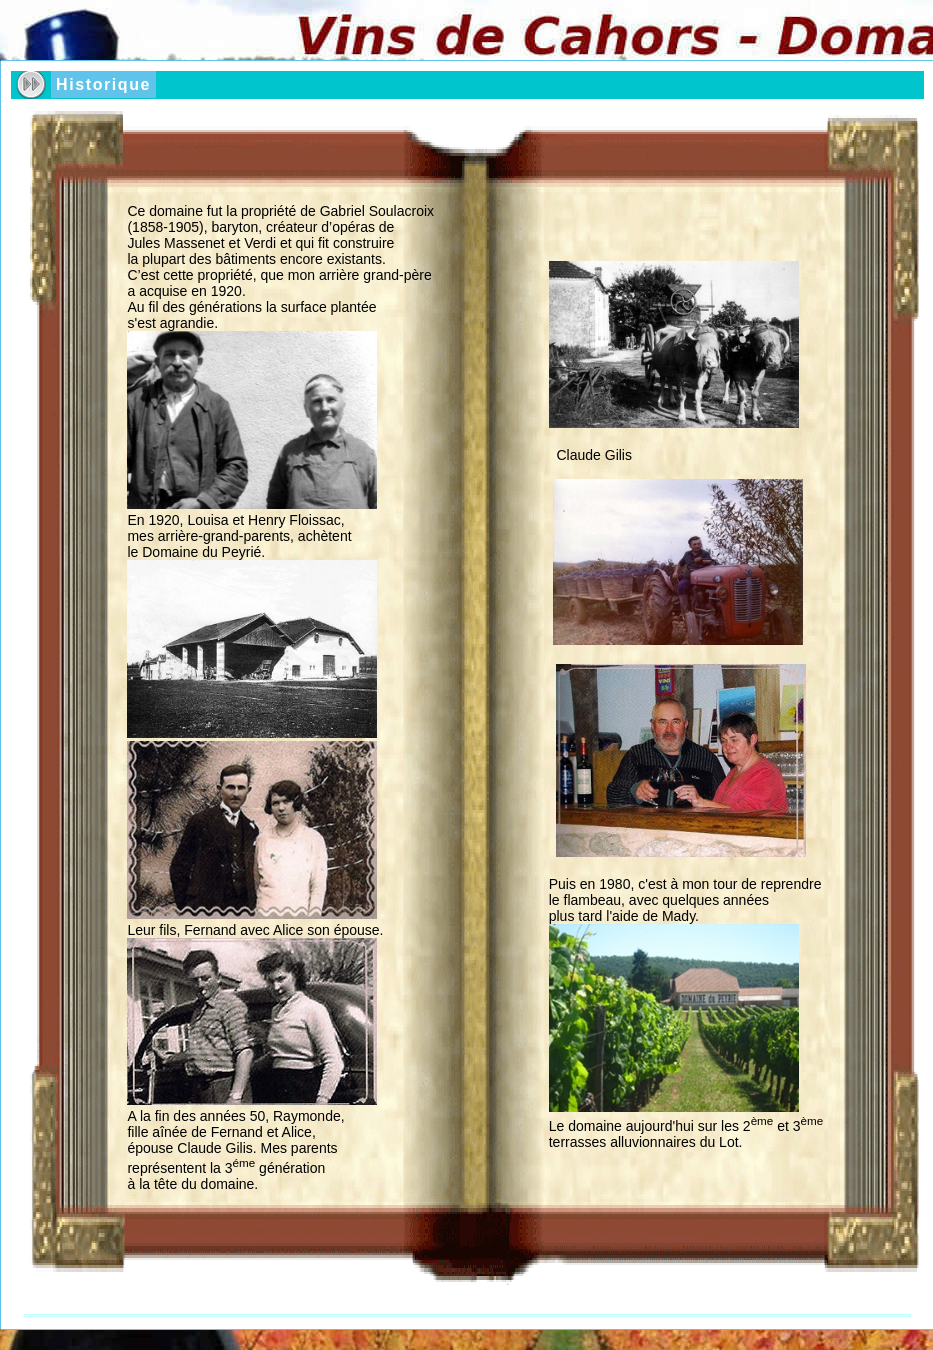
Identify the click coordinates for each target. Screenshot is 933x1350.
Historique (103, 84)
